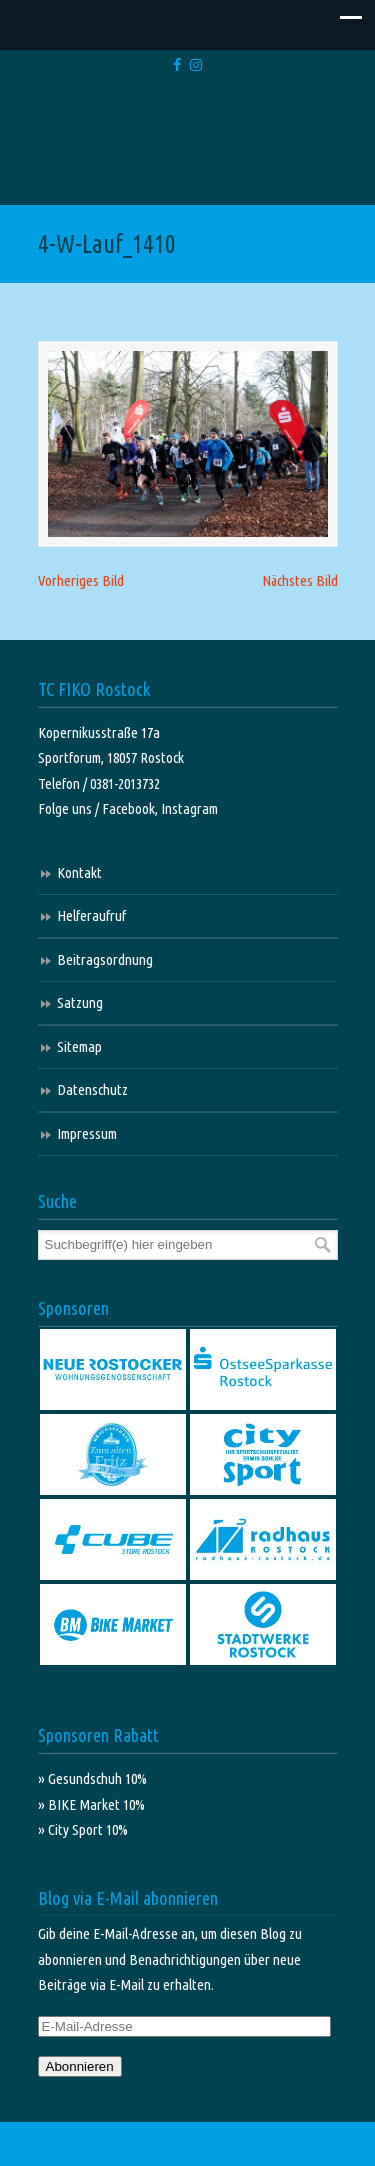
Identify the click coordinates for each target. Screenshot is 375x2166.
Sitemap (79, 1046)
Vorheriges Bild (81, 580)
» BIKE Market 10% (91, 1804)
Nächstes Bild (300, 580)
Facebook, (131, 808)
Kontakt (79, 872)
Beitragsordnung (105, 959)
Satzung (80, 1002)
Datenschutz (92, 1089)
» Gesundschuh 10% (92, 1778)
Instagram (189, 808)
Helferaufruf (91, 915)
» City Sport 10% (83, 1829)
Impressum (87, 1133)
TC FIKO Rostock (188, 142)
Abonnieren (80, 2066)
